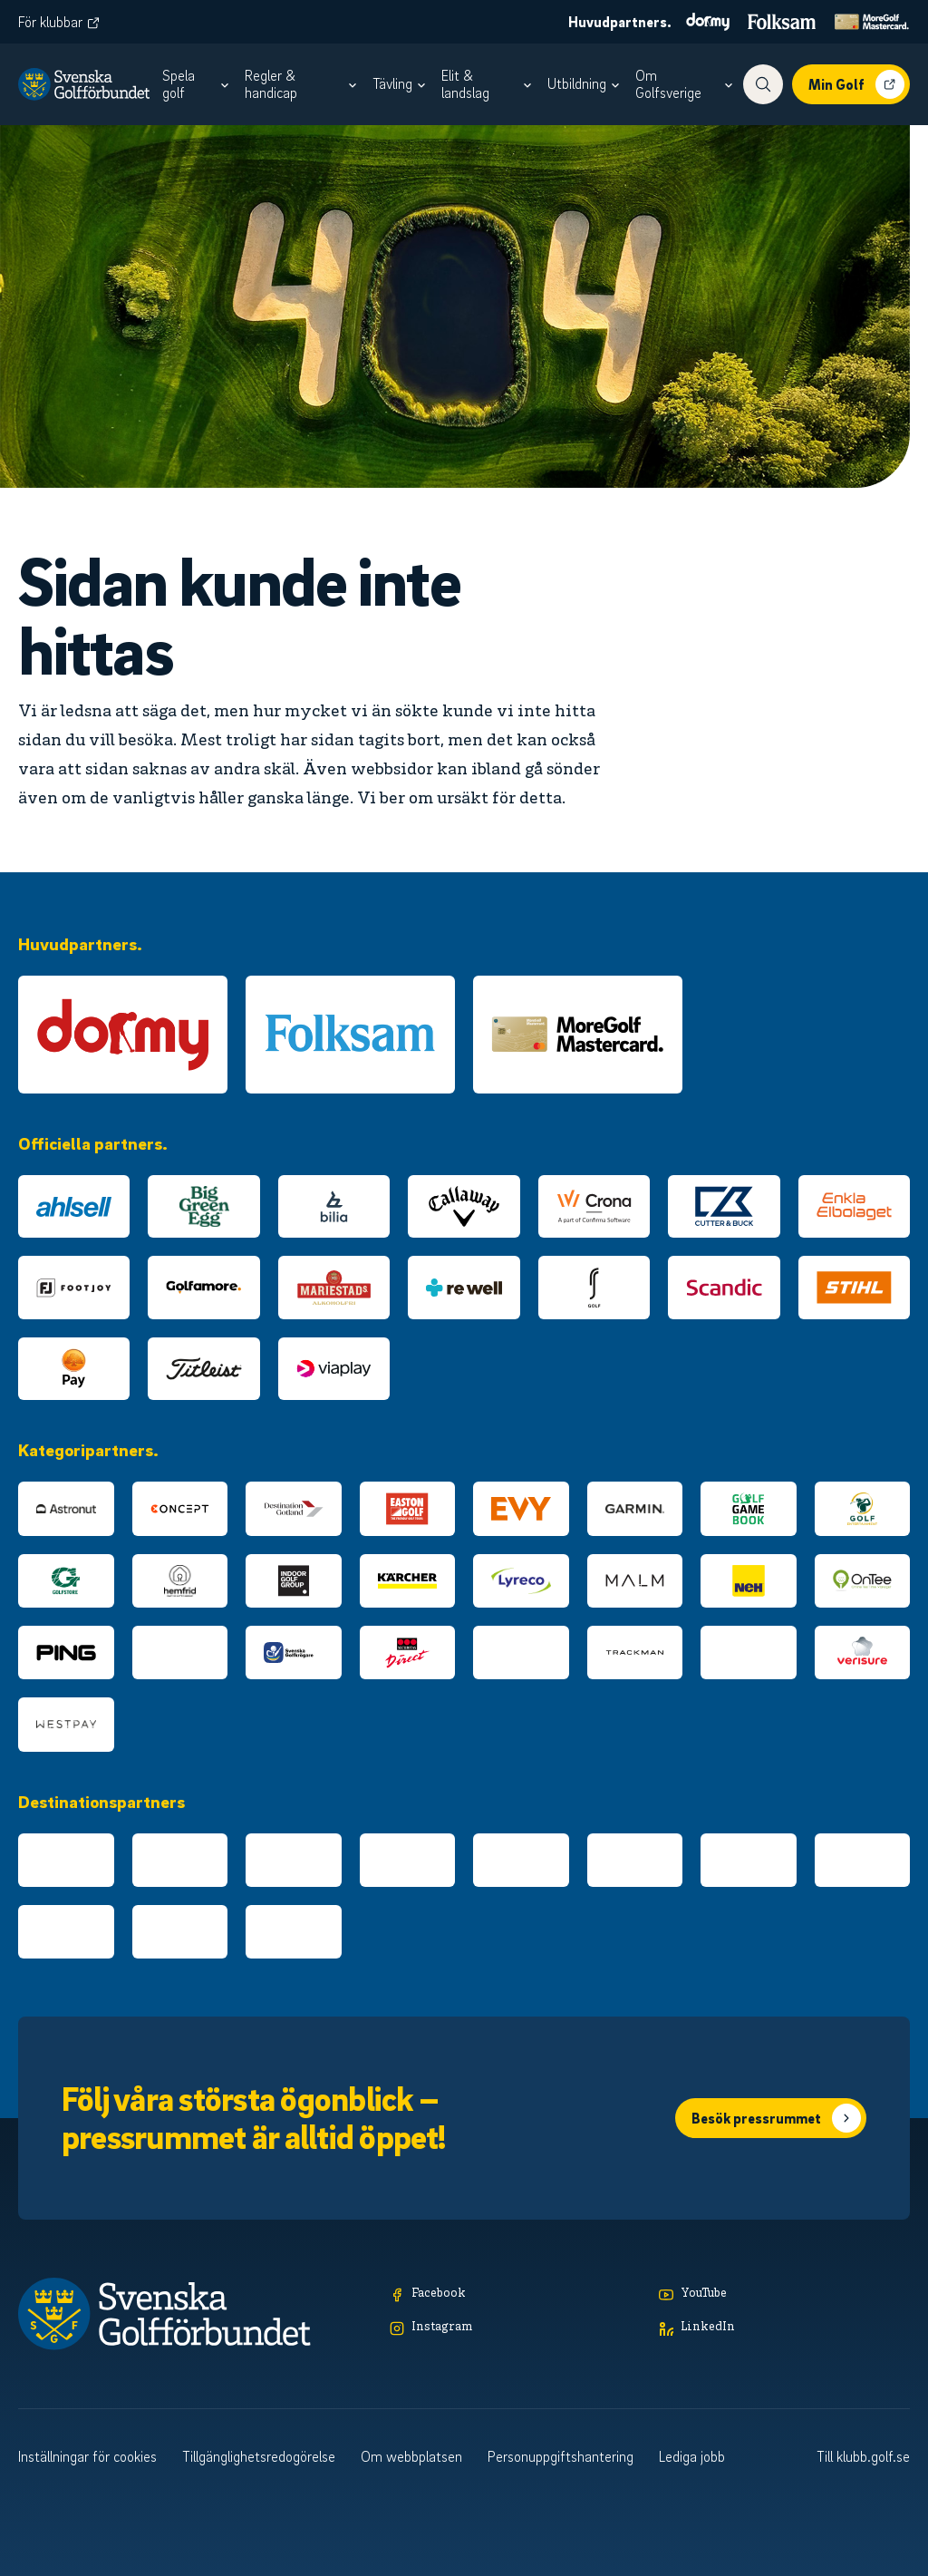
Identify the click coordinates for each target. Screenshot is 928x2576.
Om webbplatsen (411, 2456)
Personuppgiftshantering (560, 2456)
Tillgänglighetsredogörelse (258, 2456)
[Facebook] (515, 2294)
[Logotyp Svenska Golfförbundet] (84, 84)
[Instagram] (515, 2328)
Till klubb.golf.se (863, 2456)
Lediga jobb (692, 2456)
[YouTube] (784, 2294)
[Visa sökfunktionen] (763, 84)
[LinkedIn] (784, 2328)
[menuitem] (198, 84)
